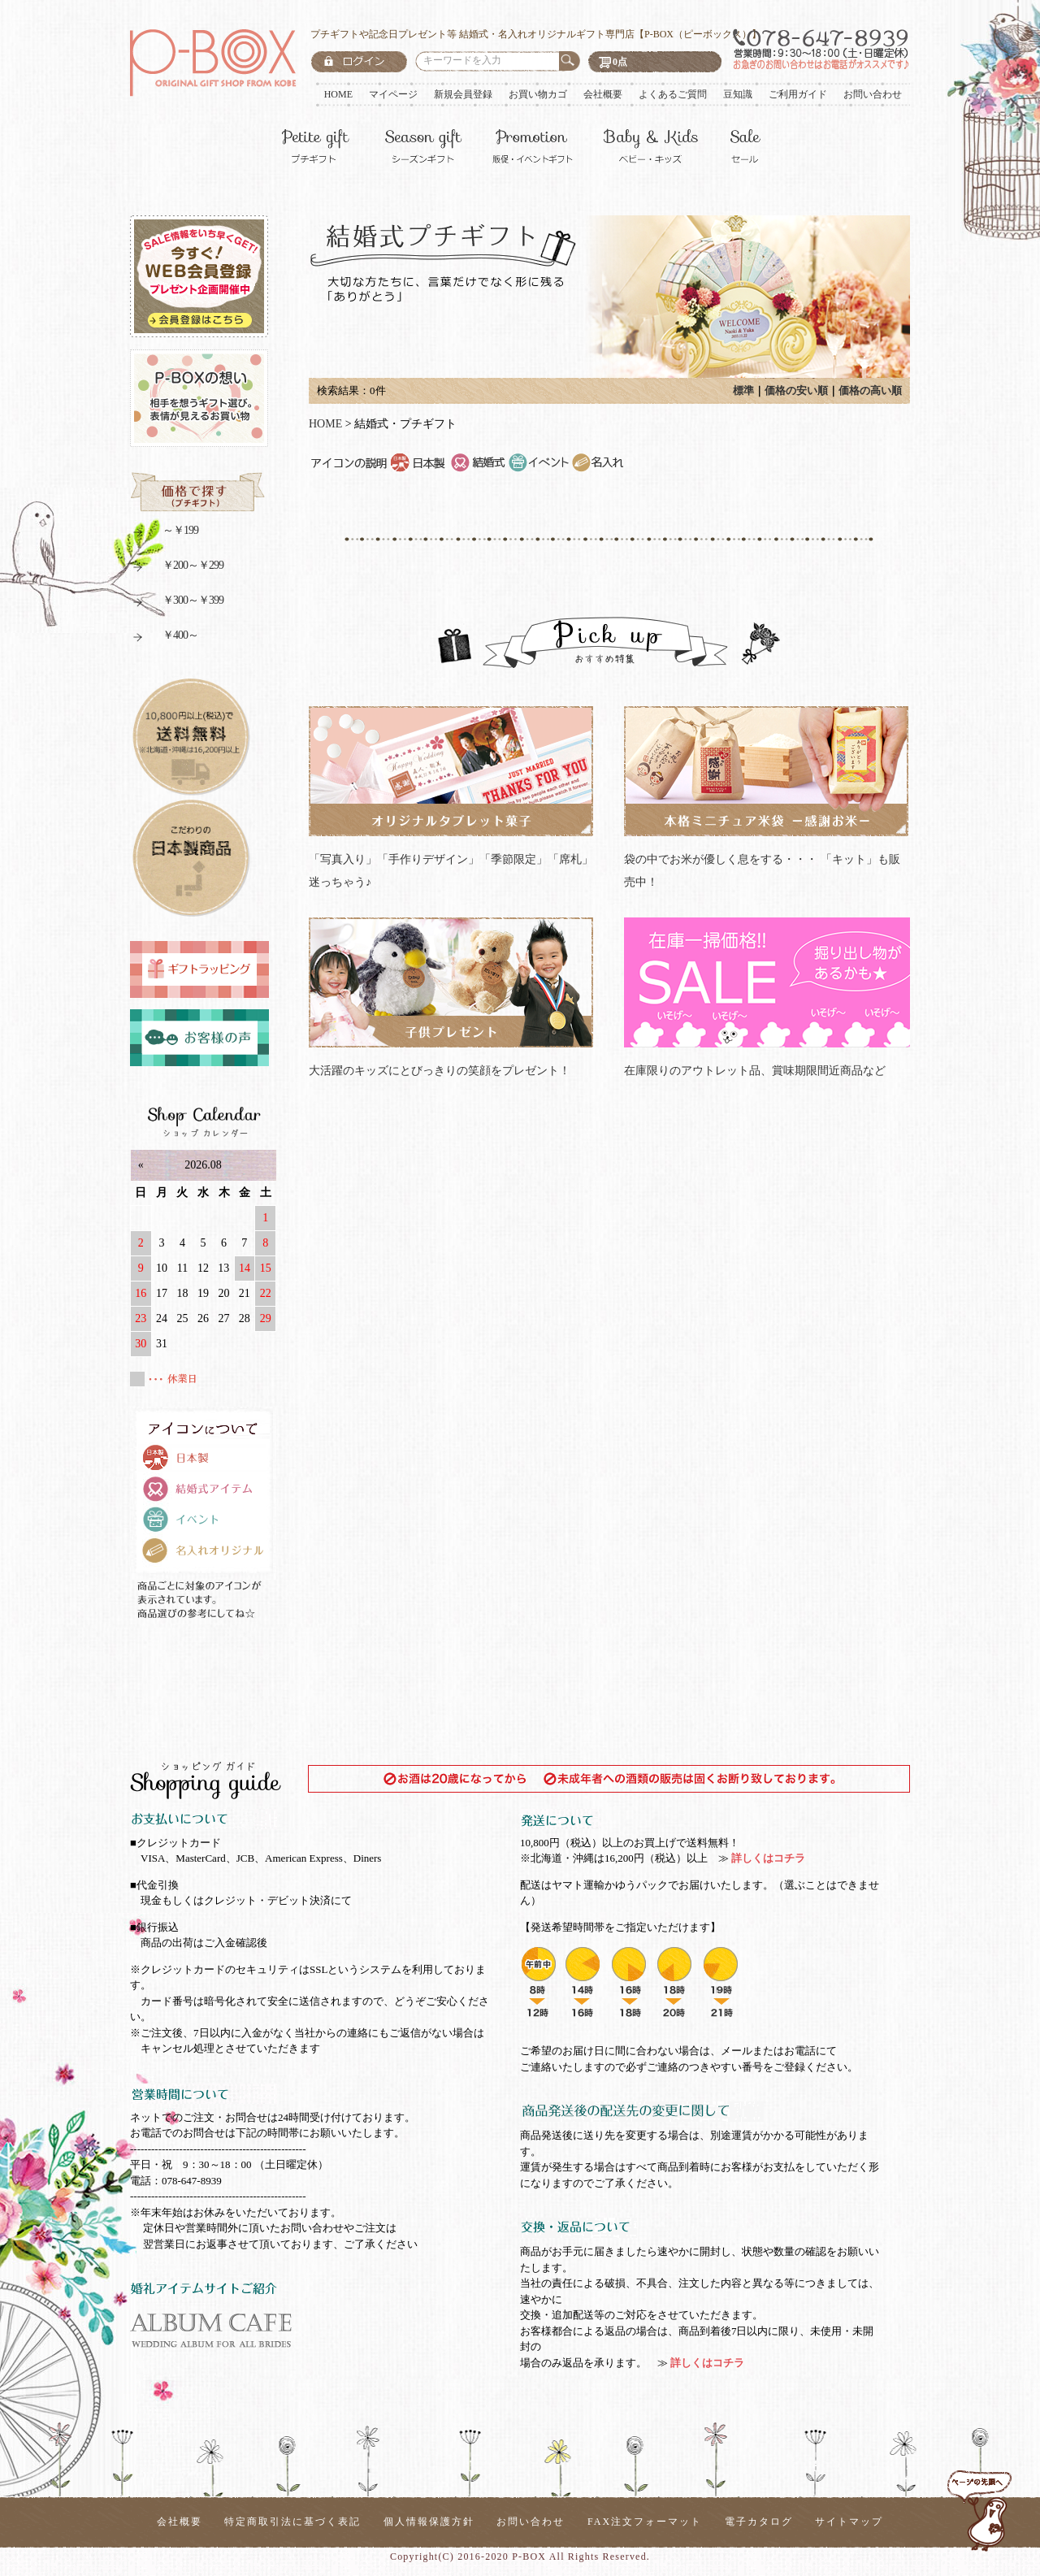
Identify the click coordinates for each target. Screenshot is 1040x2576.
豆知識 (737, 94)
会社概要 (602, 94)
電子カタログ (759, 2521)
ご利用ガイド (798, 94)
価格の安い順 (796, 390)
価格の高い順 (870, 390)
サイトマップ (849, 2521)
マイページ (393, 94)
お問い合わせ (872, 94)
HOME (338, 94)
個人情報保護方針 (429, 2521)
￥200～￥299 (176, 567)
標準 (743, 390)
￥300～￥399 (176, 602)
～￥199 (164, 532)
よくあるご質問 (673, 94)
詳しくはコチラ (767, 1858)
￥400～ (164, 637)
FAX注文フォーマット (644, 2521)
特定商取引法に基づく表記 (292, 2521)
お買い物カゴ (538, 94)
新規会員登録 (463, 94)
